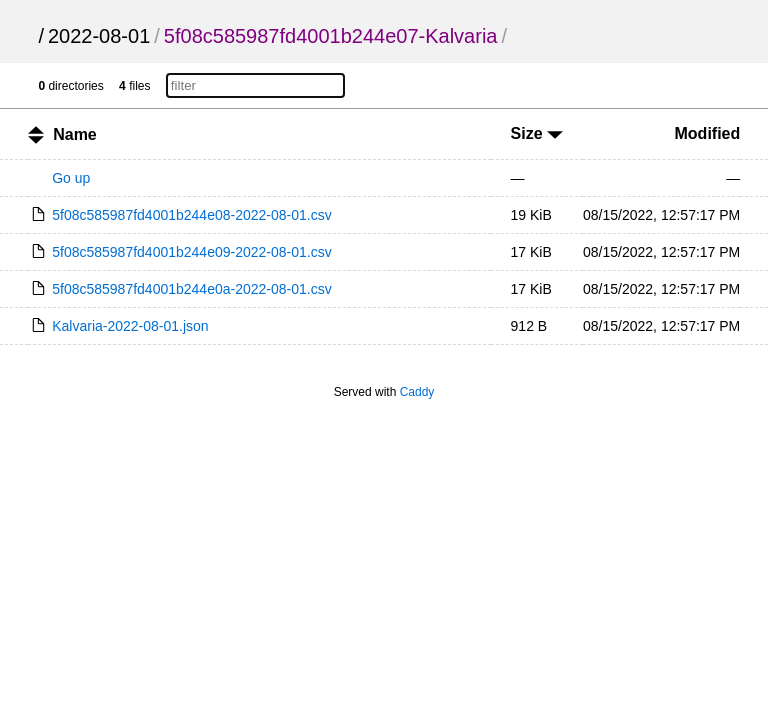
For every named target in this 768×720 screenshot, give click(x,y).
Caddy (417, 392)
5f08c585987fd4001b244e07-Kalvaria (331, 36)
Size (537, 133)
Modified (708, 133)
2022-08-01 (99, 36)
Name (75, 134)
